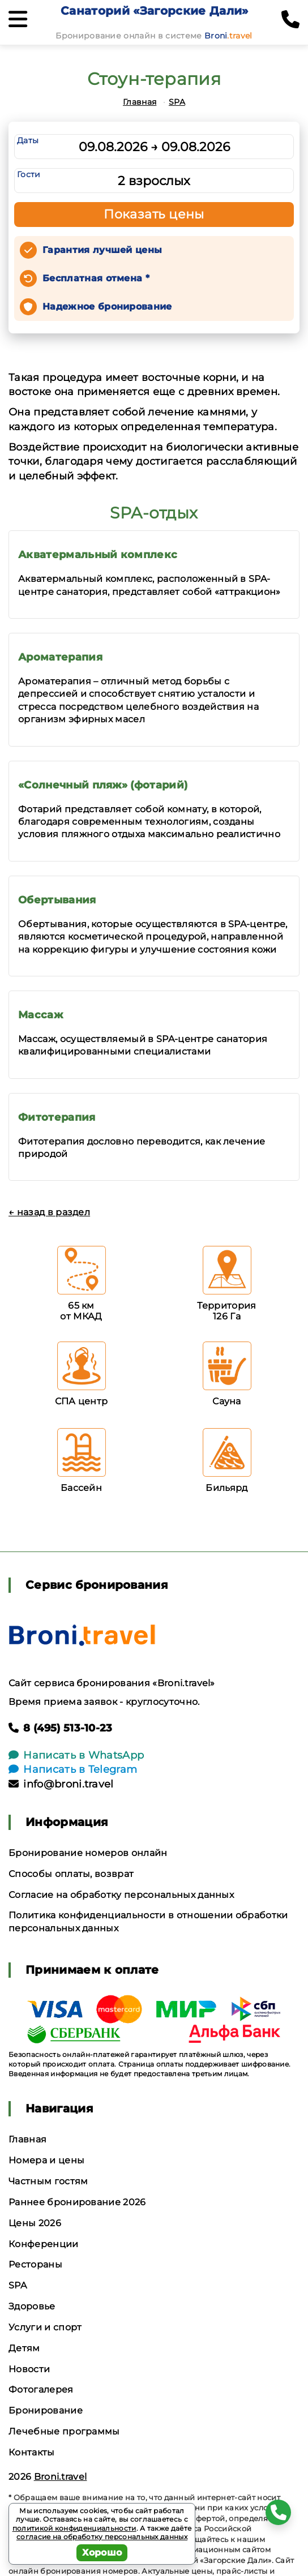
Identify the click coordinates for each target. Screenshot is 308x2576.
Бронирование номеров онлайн (88, 1853)
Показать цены (154, 214)
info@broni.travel (61, 1784)
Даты (27, 140)
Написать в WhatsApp (76, 1755)
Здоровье (31, 2306)
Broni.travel (60, 2476)
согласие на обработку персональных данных (101, 2536)
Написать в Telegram (72, 1769)
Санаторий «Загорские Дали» (154, 10)
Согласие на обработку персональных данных (121, 1894)
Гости (29, 174)
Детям (24, 2348)
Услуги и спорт (45, 2327)
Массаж (40, 1015)
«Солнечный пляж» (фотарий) (102, 785)
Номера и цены (46, 2160)
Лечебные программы (64, 2431)
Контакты (31, 2452)
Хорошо (102, 2552)
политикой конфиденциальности (74, 2528)
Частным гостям (48, 2181)
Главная (139, 102)
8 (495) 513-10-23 (60, 1728)
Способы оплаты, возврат (71, 1873)
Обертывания (57, 900)
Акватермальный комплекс (97, 554)
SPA (177, 102)
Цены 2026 (34, 2223)
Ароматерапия (60, 657)
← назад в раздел (49, 1212)
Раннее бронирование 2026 (77, 2202)
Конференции (43, 2244)
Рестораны (35, 2264)
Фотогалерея (41, 2389)
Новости (29, 2369)
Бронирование (45, 2410)
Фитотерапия (57, 1117)
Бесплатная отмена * (95, 278)
